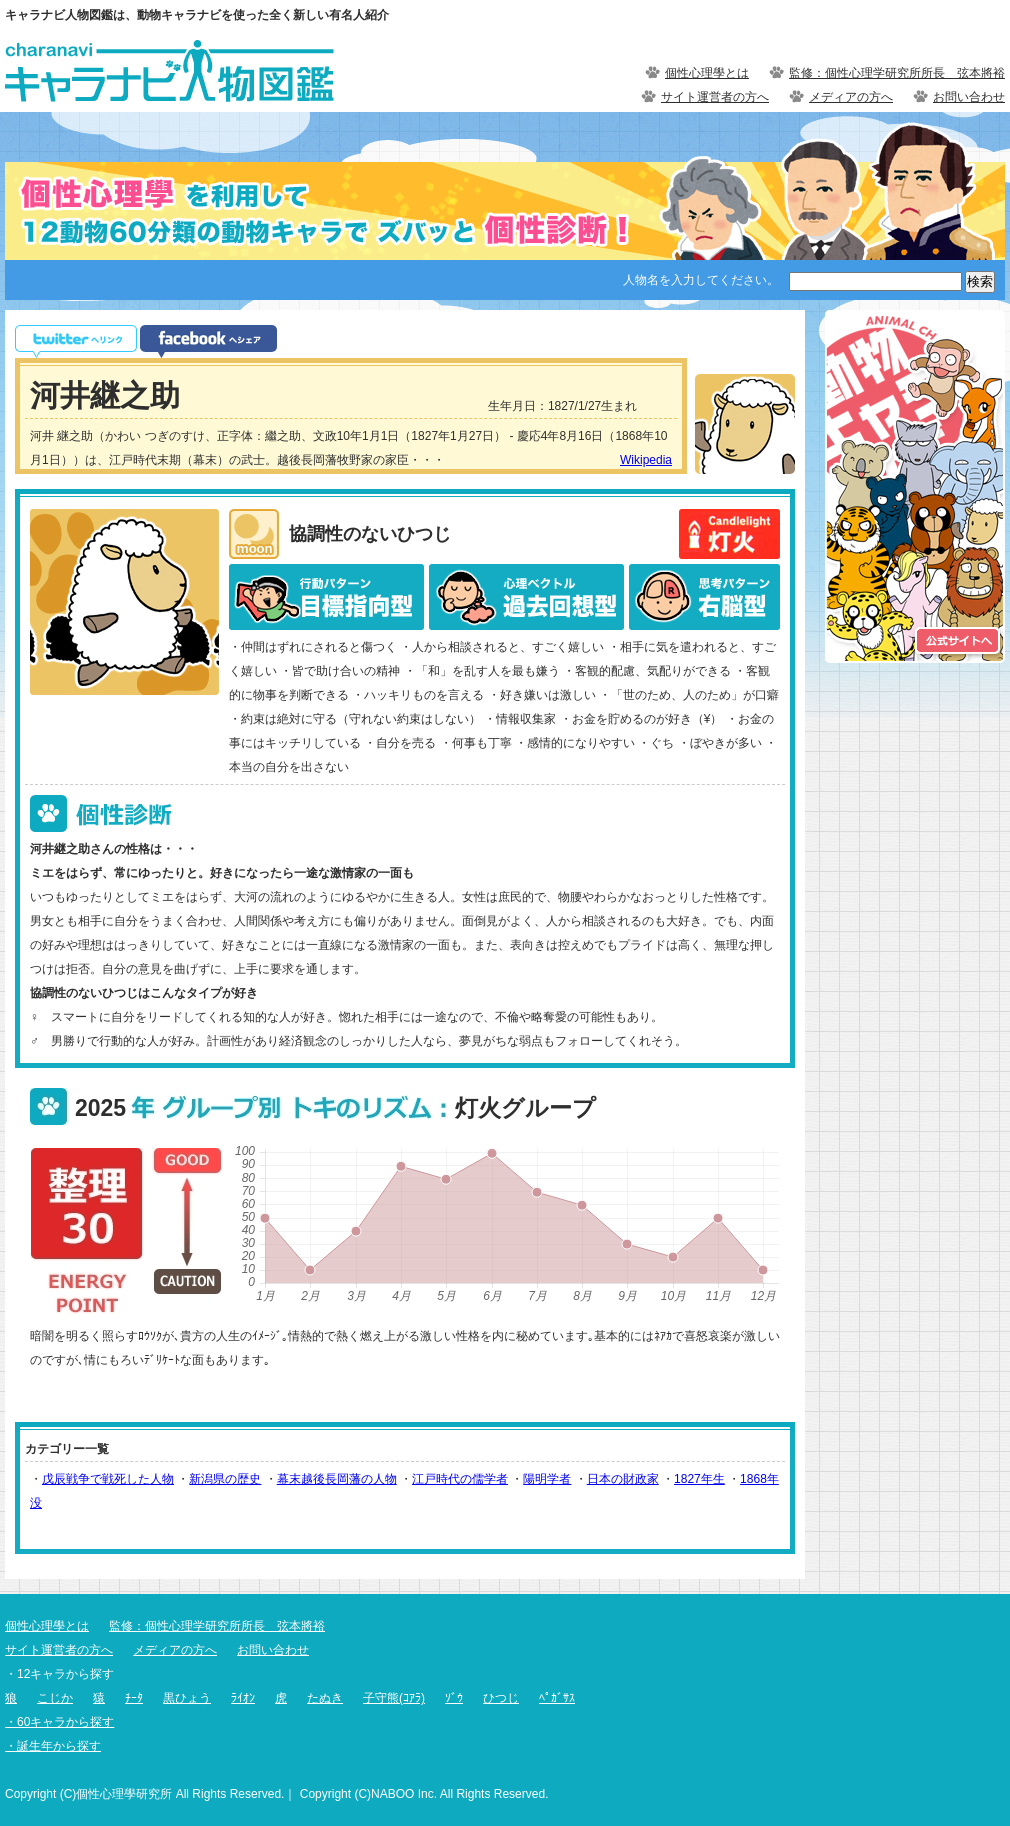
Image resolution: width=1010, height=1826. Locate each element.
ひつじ (501, 1698)
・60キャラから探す (59, 1722)
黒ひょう (187, 1698)
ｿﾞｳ (454, 1698)
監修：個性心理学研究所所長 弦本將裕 (897, 73)
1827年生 (699, 1479)
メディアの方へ (851, 97)
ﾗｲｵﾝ (243, 1698)
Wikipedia (646, 460)
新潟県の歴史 (225, 1479)
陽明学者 (547, 1479)
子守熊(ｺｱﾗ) (394, 1698)
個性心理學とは (707, 73)
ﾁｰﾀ (134, 1698)
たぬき (325, 1698)
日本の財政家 (623, 1479)
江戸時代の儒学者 (460, 1479)
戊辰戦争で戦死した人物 (108, 1479)
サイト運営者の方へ (715, 97)
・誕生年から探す (53, 1746)
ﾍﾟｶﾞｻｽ (557, 1698)
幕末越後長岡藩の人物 (337, 1479)
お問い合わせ (969, 97)
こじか (55, 1698)
